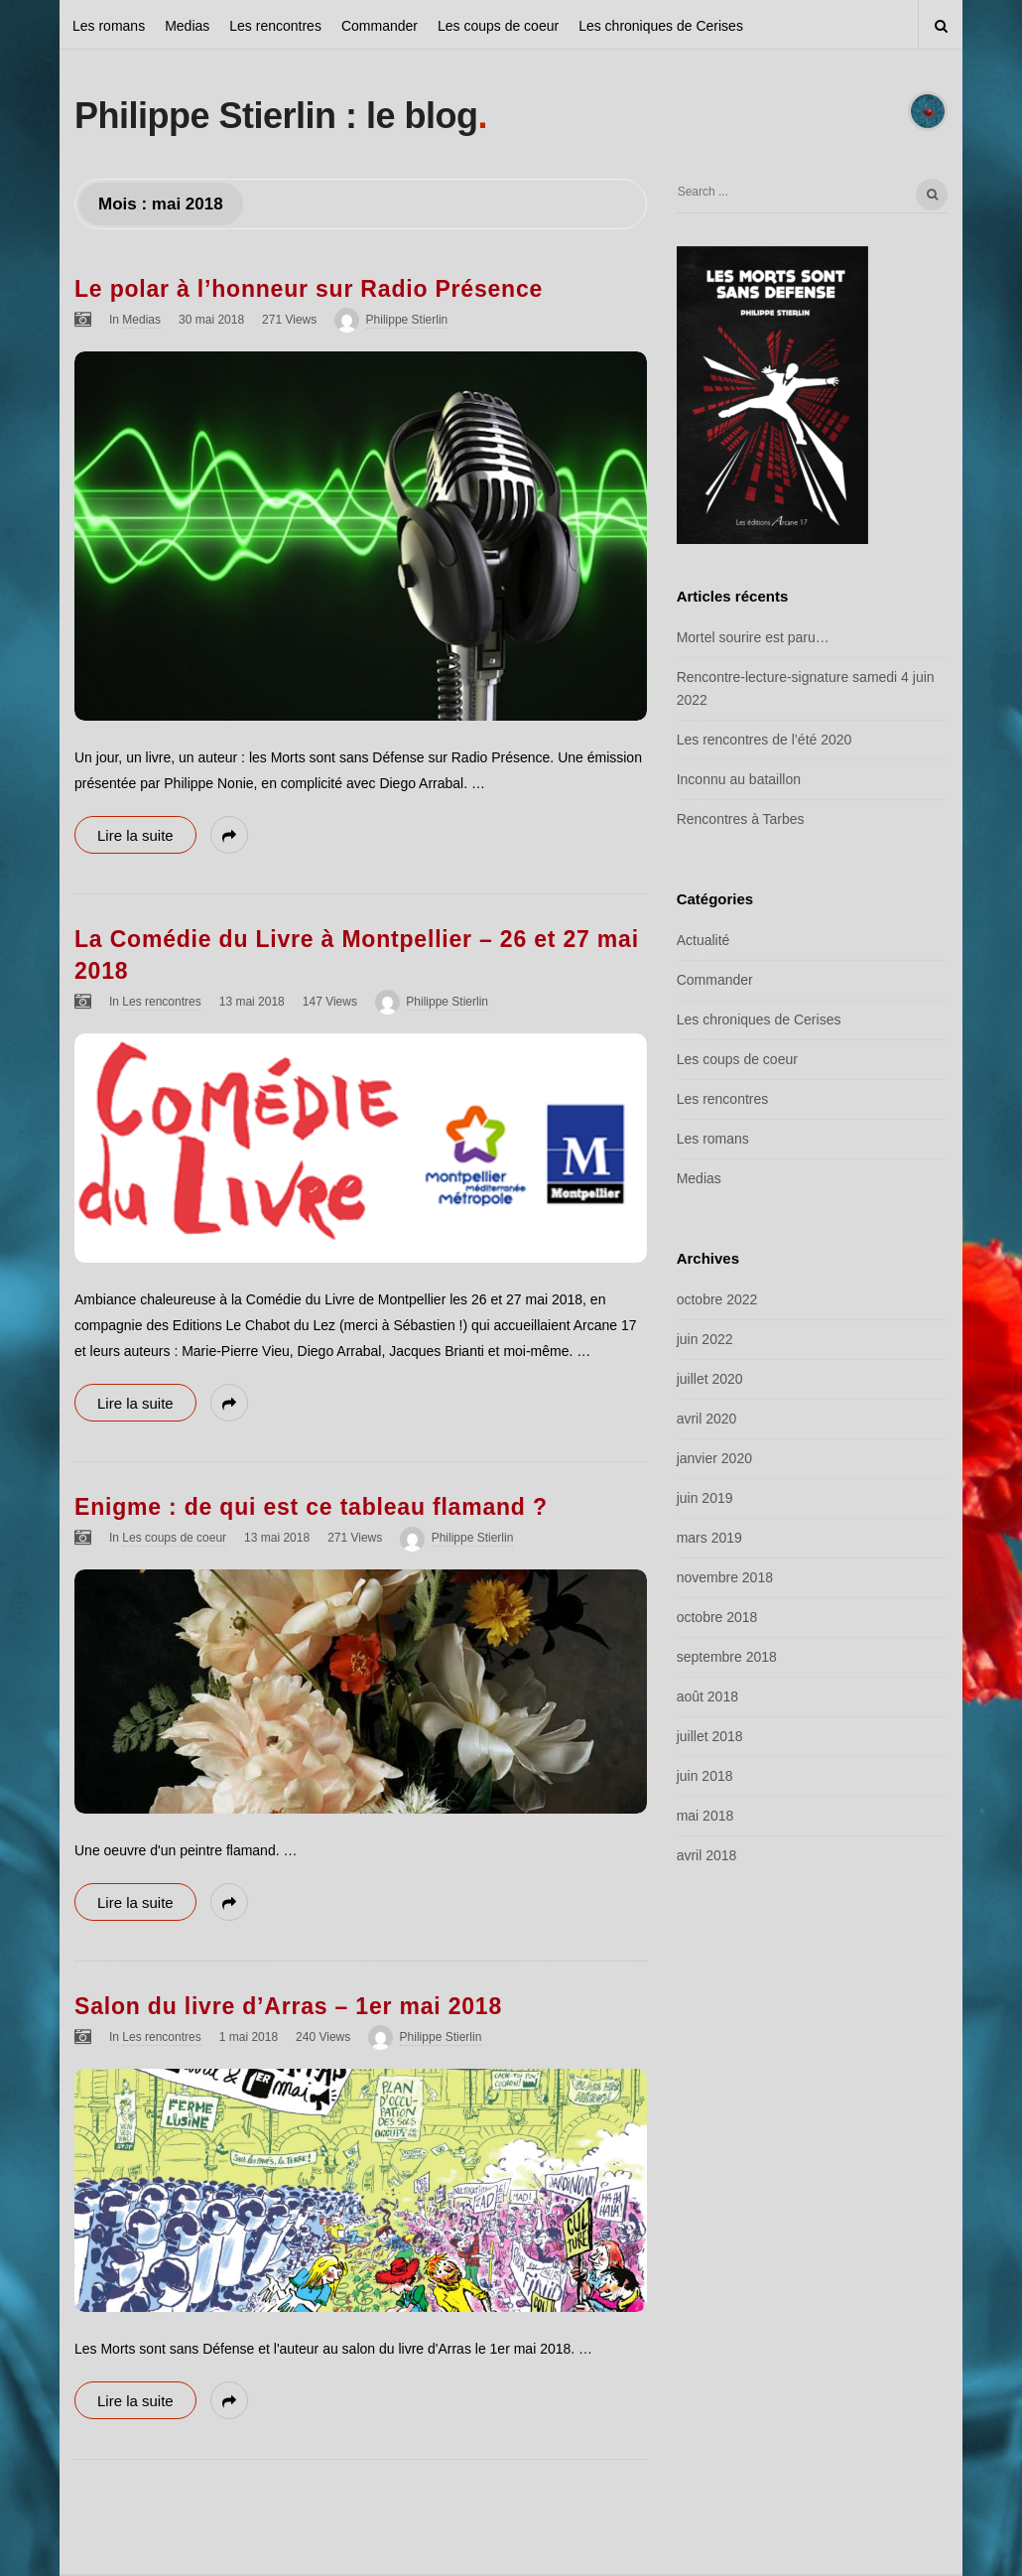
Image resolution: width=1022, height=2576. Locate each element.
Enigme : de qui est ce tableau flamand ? (311, 1507)
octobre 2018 (717, 1617)
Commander (379, 26)
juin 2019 (705, 1498)
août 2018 (707, 1696)
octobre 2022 (717, 1299)
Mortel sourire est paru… (753, 637)
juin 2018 (705, 1776)
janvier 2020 (714, 1458)
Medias (187, 26)
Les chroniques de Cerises (660, 26)
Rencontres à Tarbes (741, 819)
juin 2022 (705, 1339)
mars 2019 (709, 1538)
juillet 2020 (710, 1379)
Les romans (108, 26)
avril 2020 (707, 1418)
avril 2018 (707, 1855)
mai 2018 (705, 1816)
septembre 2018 (727, 1657)
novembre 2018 (725, 1577)
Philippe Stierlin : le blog (276, 115)
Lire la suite (135, 835)
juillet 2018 (710, 1736)
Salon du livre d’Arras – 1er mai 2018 (288, 2006)
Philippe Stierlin (407, 320)
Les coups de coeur (498, 26)
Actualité (703, 940)
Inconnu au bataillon (739, 779)
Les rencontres (275, 26)
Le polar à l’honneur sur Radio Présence (308, 289)
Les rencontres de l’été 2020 (764, 739)
